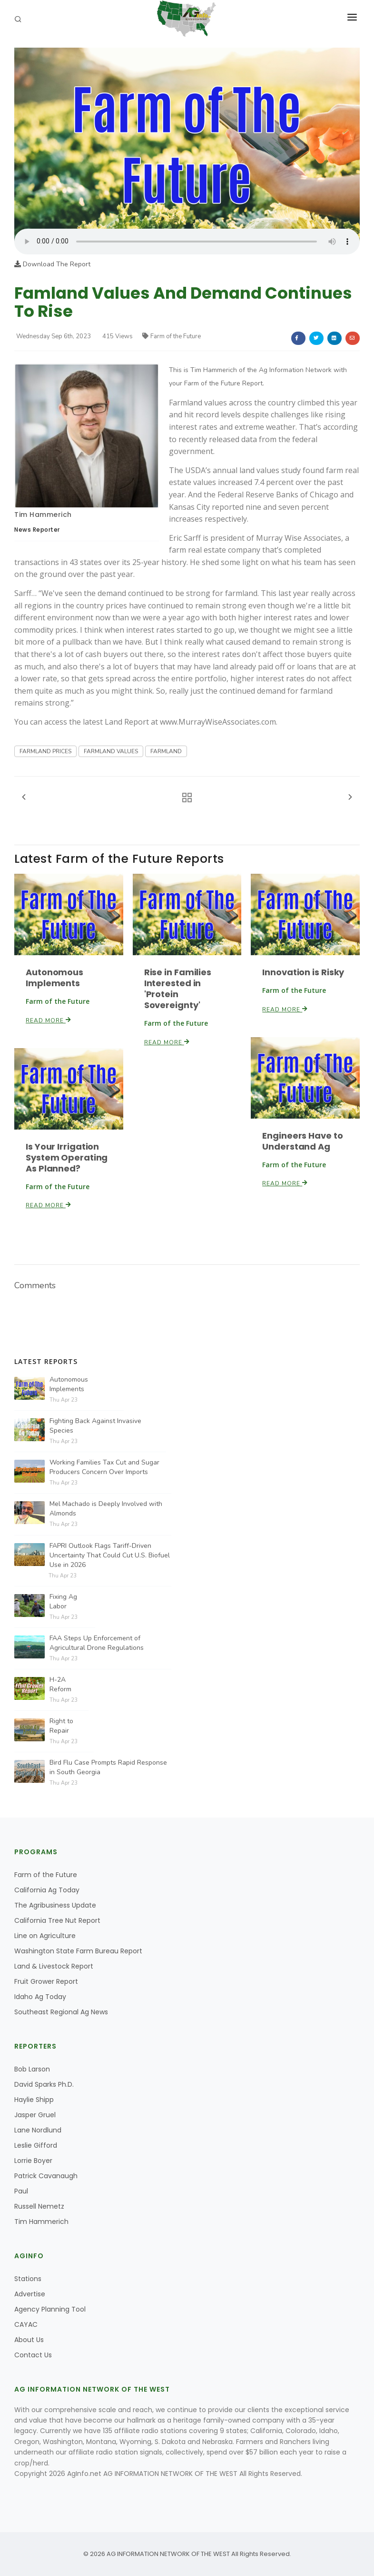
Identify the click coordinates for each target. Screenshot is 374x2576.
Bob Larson (32, 2069)
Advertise (29, 2294)
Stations (27, 2278)
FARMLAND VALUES (111, 751)
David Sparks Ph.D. (44, 2084)
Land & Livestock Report (53, 1966)
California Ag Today (46, 1890)
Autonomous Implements (54, 977)
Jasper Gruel (35, 2115)
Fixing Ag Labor (63, 1601)
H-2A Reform (60, 1684)
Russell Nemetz (39, 2206)
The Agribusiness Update (55, 1905)
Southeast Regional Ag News (61, 2012)
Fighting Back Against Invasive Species (95, 1425)
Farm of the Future (171, 336)
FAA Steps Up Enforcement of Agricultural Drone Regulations (96, 1643)
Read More (48, 1020)
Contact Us (33, 2355)
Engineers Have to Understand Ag (302, 1141)
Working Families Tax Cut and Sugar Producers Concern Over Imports (104, 1467)
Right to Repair (61, 1726)
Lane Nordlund (37, 2130)
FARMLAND (166, 751)
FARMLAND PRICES (45, 751)
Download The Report (52, 264)
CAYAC (26, 2324)
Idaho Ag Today (40, 1996)
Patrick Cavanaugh (46, 2176)
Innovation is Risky (303, 972)
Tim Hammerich (43, 514)
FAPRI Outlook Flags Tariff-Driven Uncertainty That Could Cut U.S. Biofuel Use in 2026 (109, 1555)
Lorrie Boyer (33, 2160)
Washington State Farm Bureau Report (78, 1951)
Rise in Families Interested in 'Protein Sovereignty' (177, 988)
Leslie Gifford (35, 2145)
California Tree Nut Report (57, 1920)
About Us (29, 2339)
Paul (21, 2191)
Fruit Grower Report (46, 1981)
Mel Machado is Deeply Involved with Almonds (105, 1508)
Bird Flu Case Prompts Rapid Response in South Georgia (108, 1767)
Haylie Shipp (34, 2099)
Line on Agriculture (45, 1935)
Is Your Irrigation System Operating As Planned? (67, 1157)
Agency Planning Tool (50, 2309)
